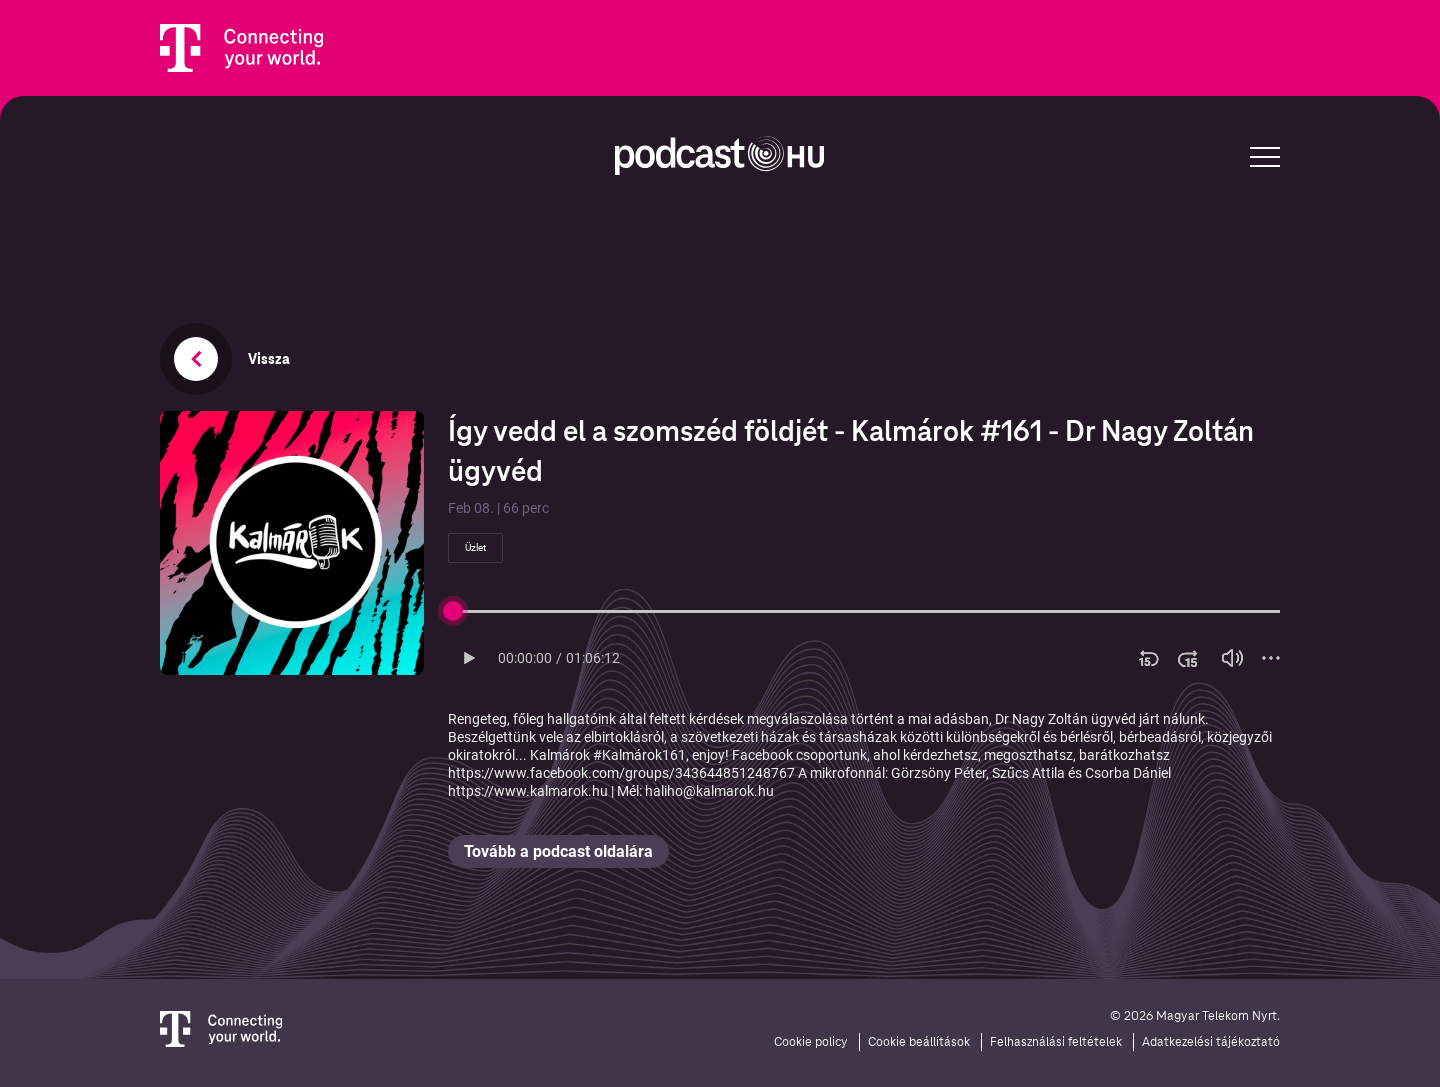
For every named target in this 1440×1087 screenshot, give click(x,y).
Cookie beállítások (919, 1042)
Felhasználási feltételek (1056, 1042)
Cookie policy (811, 1042)
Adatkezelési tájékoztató (1211, 1042)
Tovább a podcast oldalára (558, 851)
